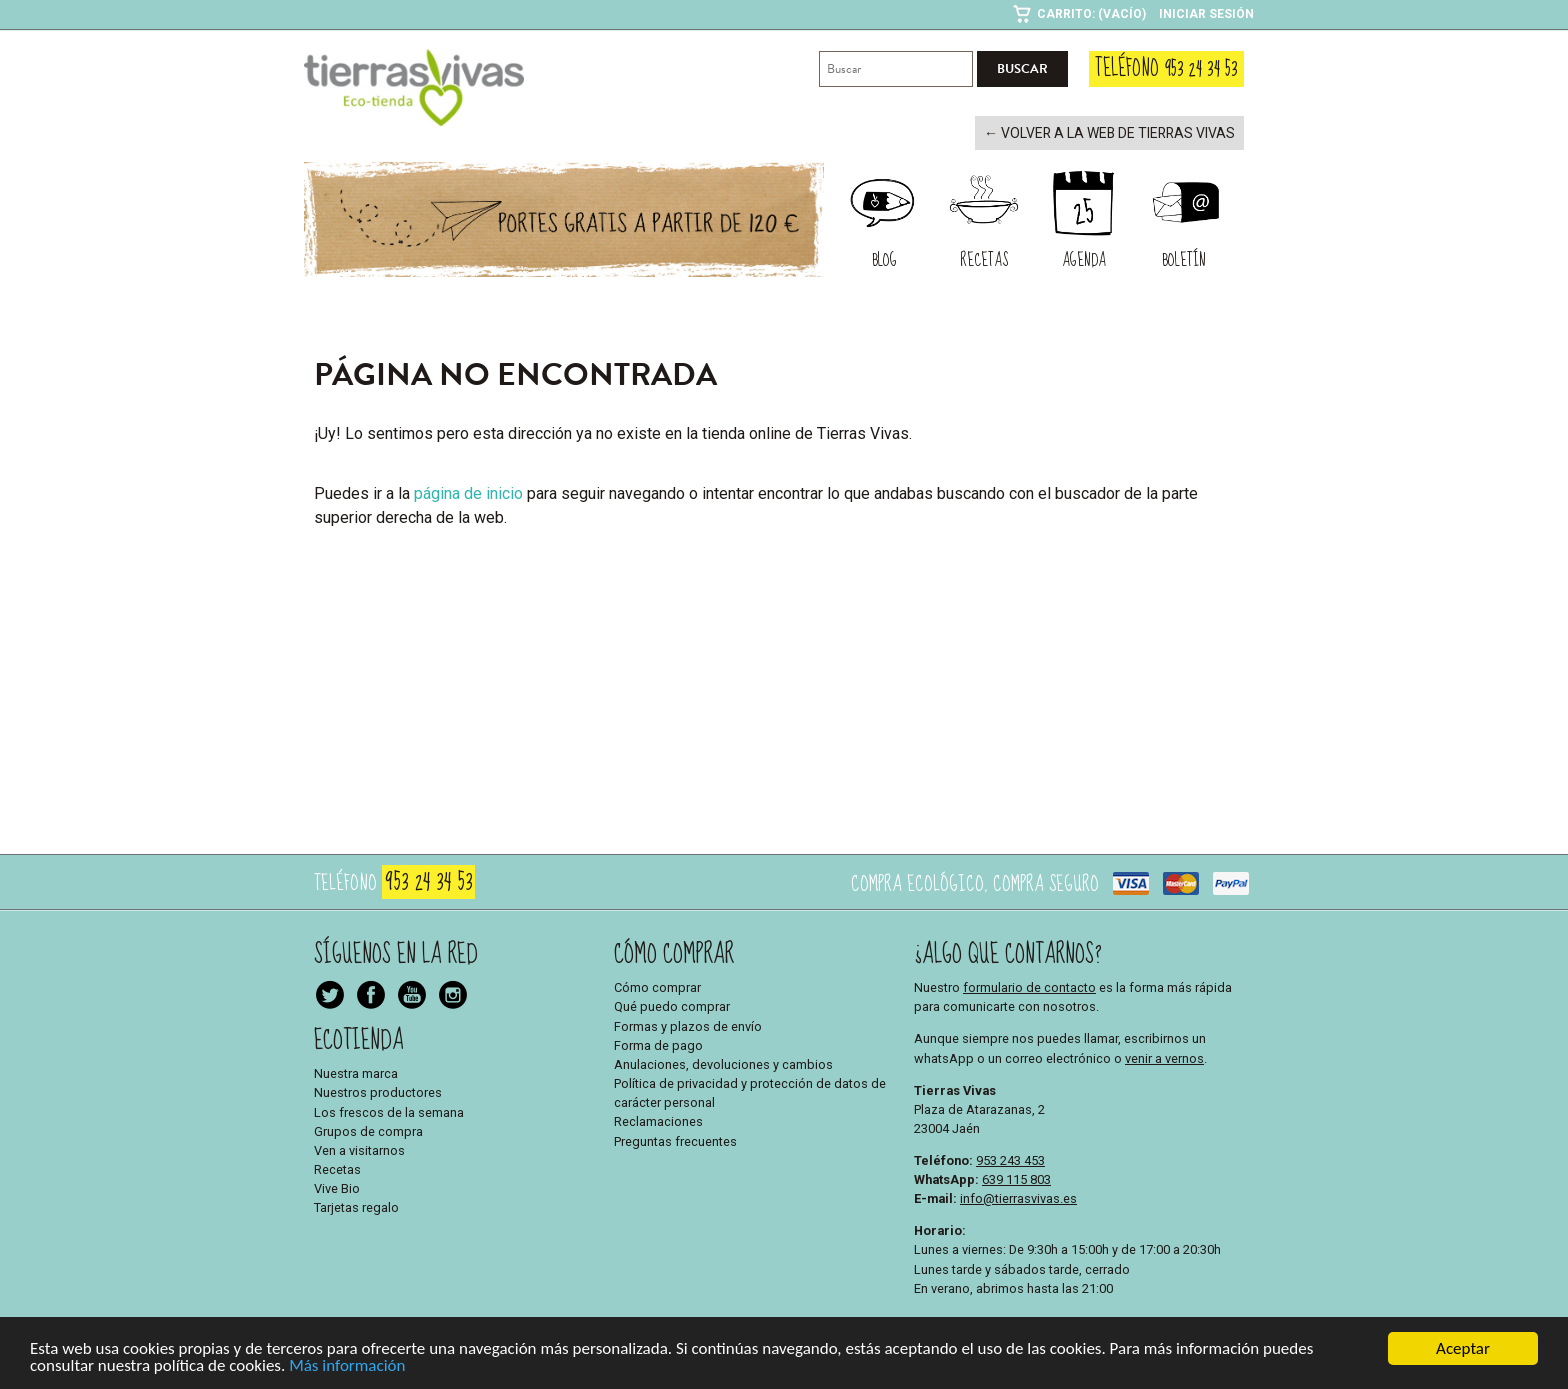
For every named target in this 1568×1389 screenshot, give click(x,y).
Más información (347, 1366)
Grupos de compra (368, 1129)
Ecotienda (359, 1038)
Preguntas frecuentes (675, 1139)
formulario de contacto (1029, 985)
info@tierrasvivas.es (1018, 1196)
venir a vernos (1164, 1056)
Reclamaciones (658, 1120)
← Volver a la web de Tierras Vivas (1119, 132)
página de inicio (468, 491)
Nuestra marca (356, 1071)
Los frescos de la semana (389, 1110)
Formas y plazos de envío (688, 1024)
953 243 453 (1010, 1158)
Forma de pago (658, 1043)
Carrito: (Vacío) (1091, 14)
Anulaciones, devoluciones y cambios (723, 1062)
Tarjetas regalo (356, 1206)
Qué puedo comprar (672, 1005)
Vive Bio (337, 1187)
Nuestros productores (378, 1091)
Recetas (337, 1167)
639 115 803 (1016, 1177)
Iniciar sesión (1206, 14)
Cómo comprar (657, 985)
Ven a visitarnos (359, 1148)
